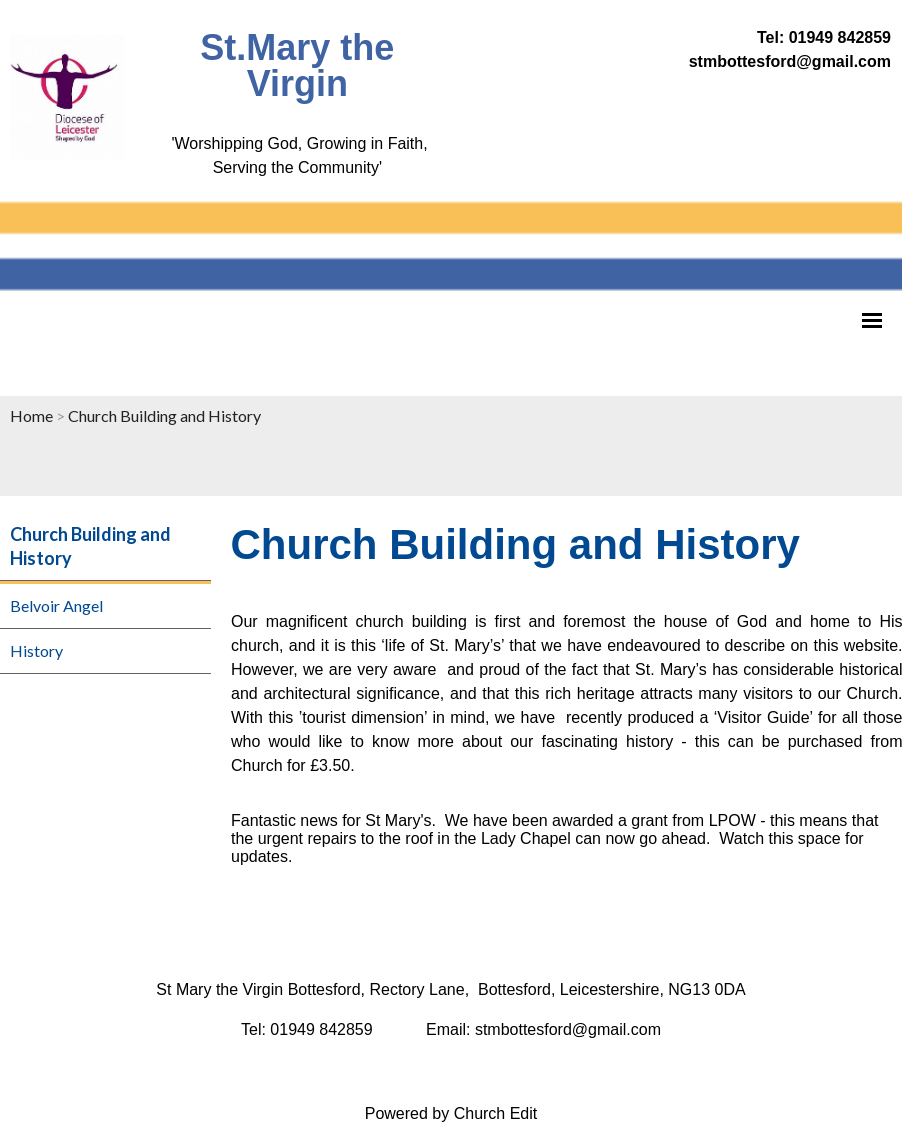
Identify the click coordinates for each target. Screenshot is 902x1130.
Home (31, 415)
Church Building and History (164, 415)
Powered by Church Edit (451, 1113)
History (36, 650)
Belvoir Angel (56, 605)
